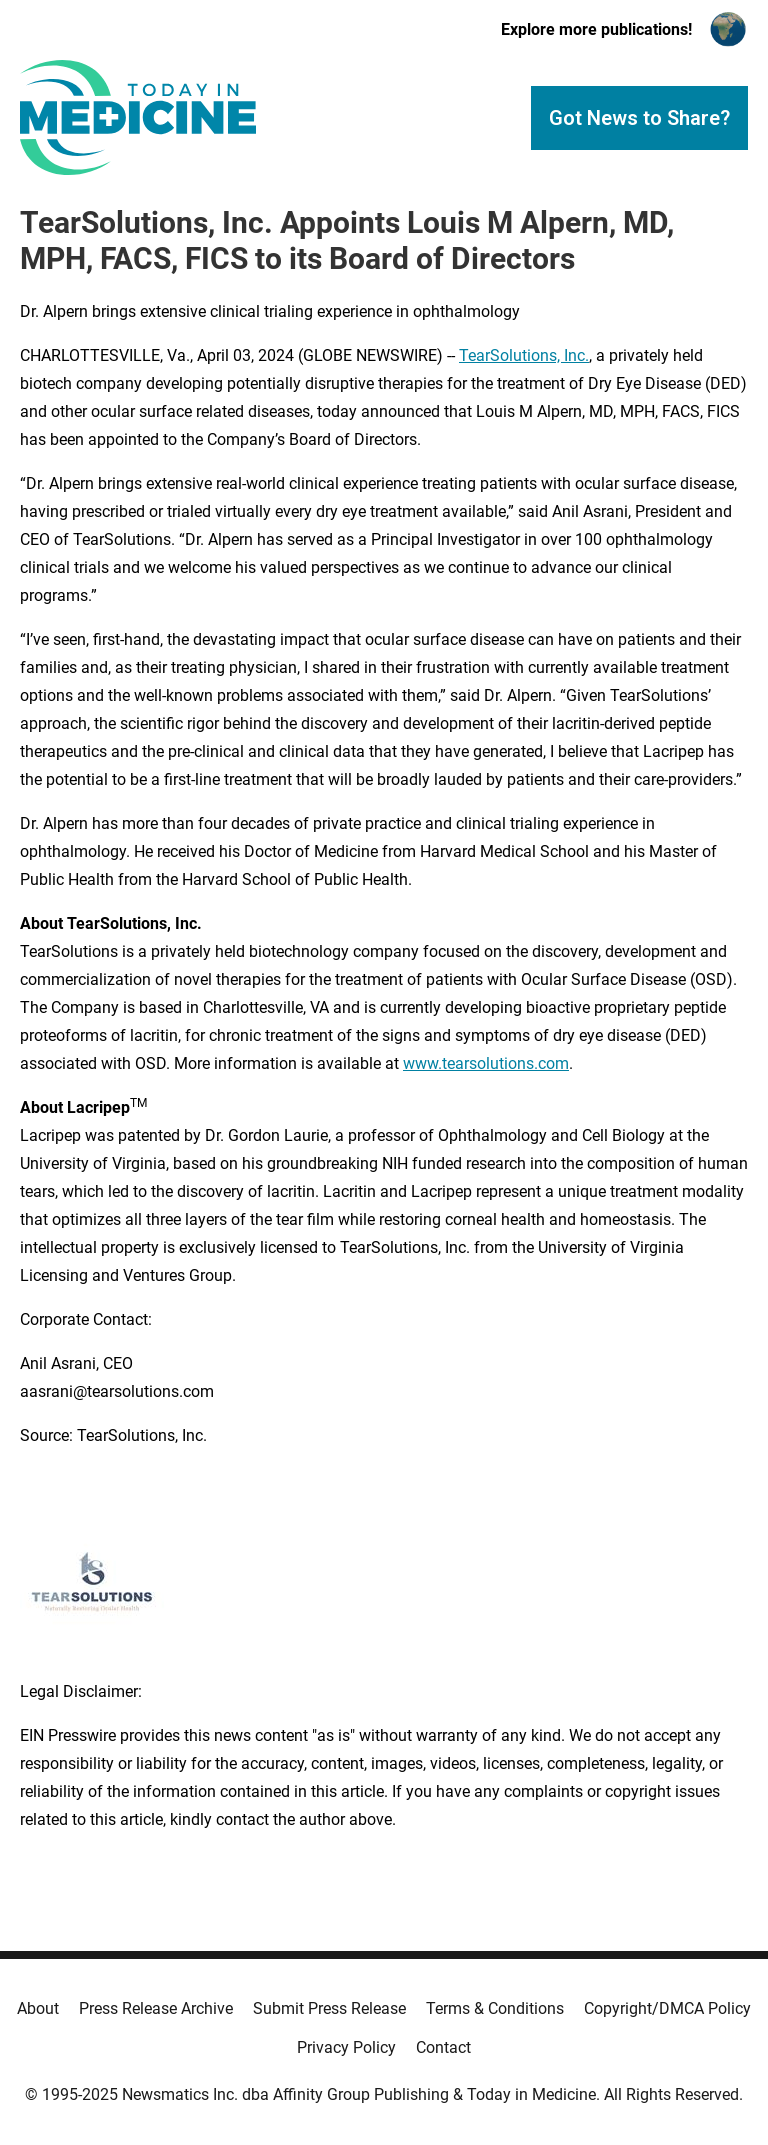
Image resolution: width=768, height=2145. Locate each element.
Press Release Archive (156, 2008)
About (38, 2008)
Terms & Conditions (495, 2008)
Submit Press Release (329, 2008)
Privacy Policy (346, 2047)
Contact (443, 2047)
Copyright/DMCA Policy (667, 2008)
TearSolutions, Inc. (524, 355)
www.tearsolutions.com (486, 1063)
